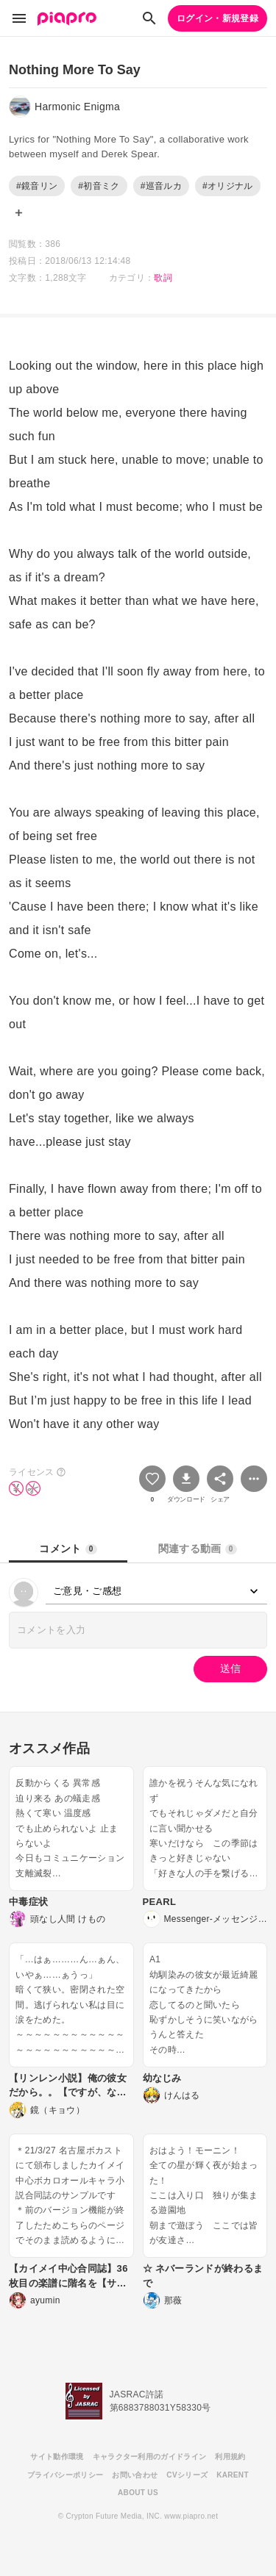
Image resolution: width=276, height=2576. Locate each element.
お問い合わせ (135, 2475)
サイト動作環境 (56, 2457)
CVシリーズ (187, 2475)
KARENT (232, 2475)
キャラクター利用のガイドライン (150, 2457)
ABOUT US (138, 2493)
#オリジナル (227, 186)
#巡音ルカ (161, 186)
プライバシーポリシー (65, 2475)
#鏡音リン (36, 186)
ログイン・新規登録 (217, 18)
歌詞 (163, 278)
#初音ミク (98, 186)
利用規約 (230, 2457)
